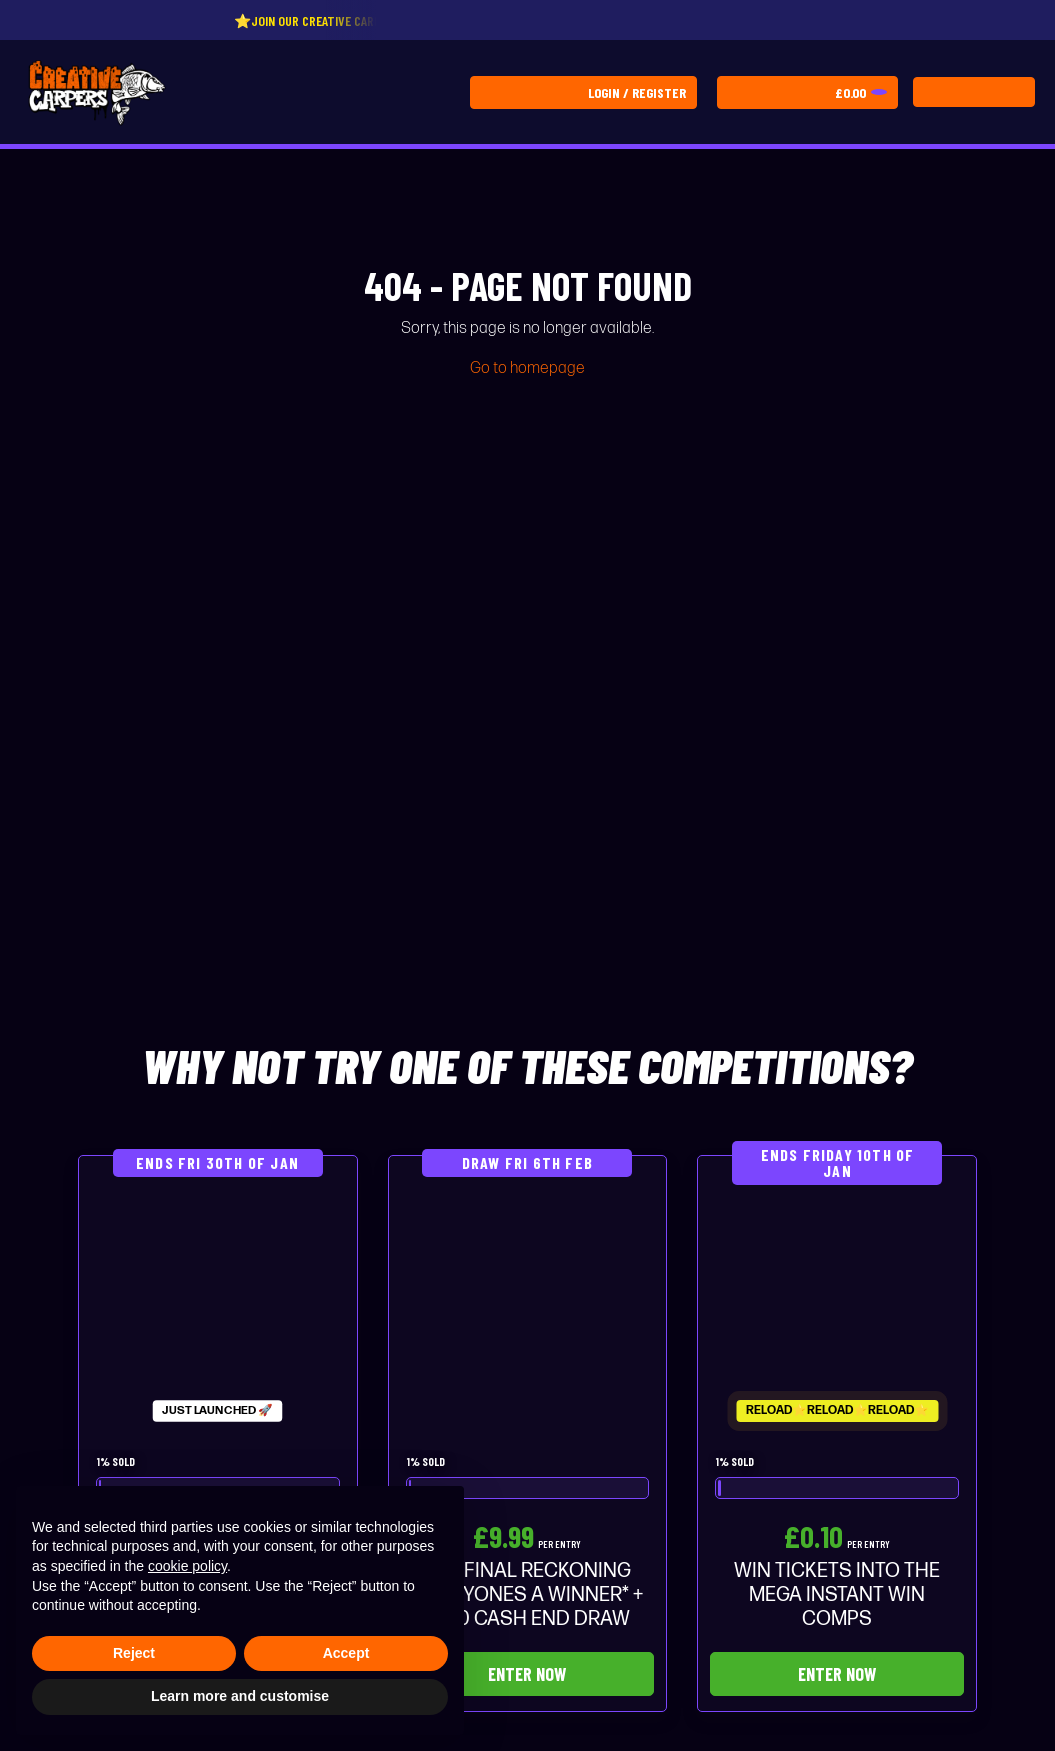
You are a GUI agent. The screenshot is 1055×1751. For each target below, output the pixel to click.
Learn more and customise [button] (240, 1696)
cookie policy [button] (187, 1566)
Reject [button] (134, 1653)
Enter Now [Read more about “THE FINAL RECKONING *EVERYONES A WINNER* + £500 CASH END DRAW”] (527, 1674)
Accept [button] (346, 1653)
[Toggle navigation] (974, 92)
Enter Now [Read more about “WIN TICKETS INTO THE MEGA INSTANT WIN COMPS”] (837, 1674)
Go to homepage (527, 368)
